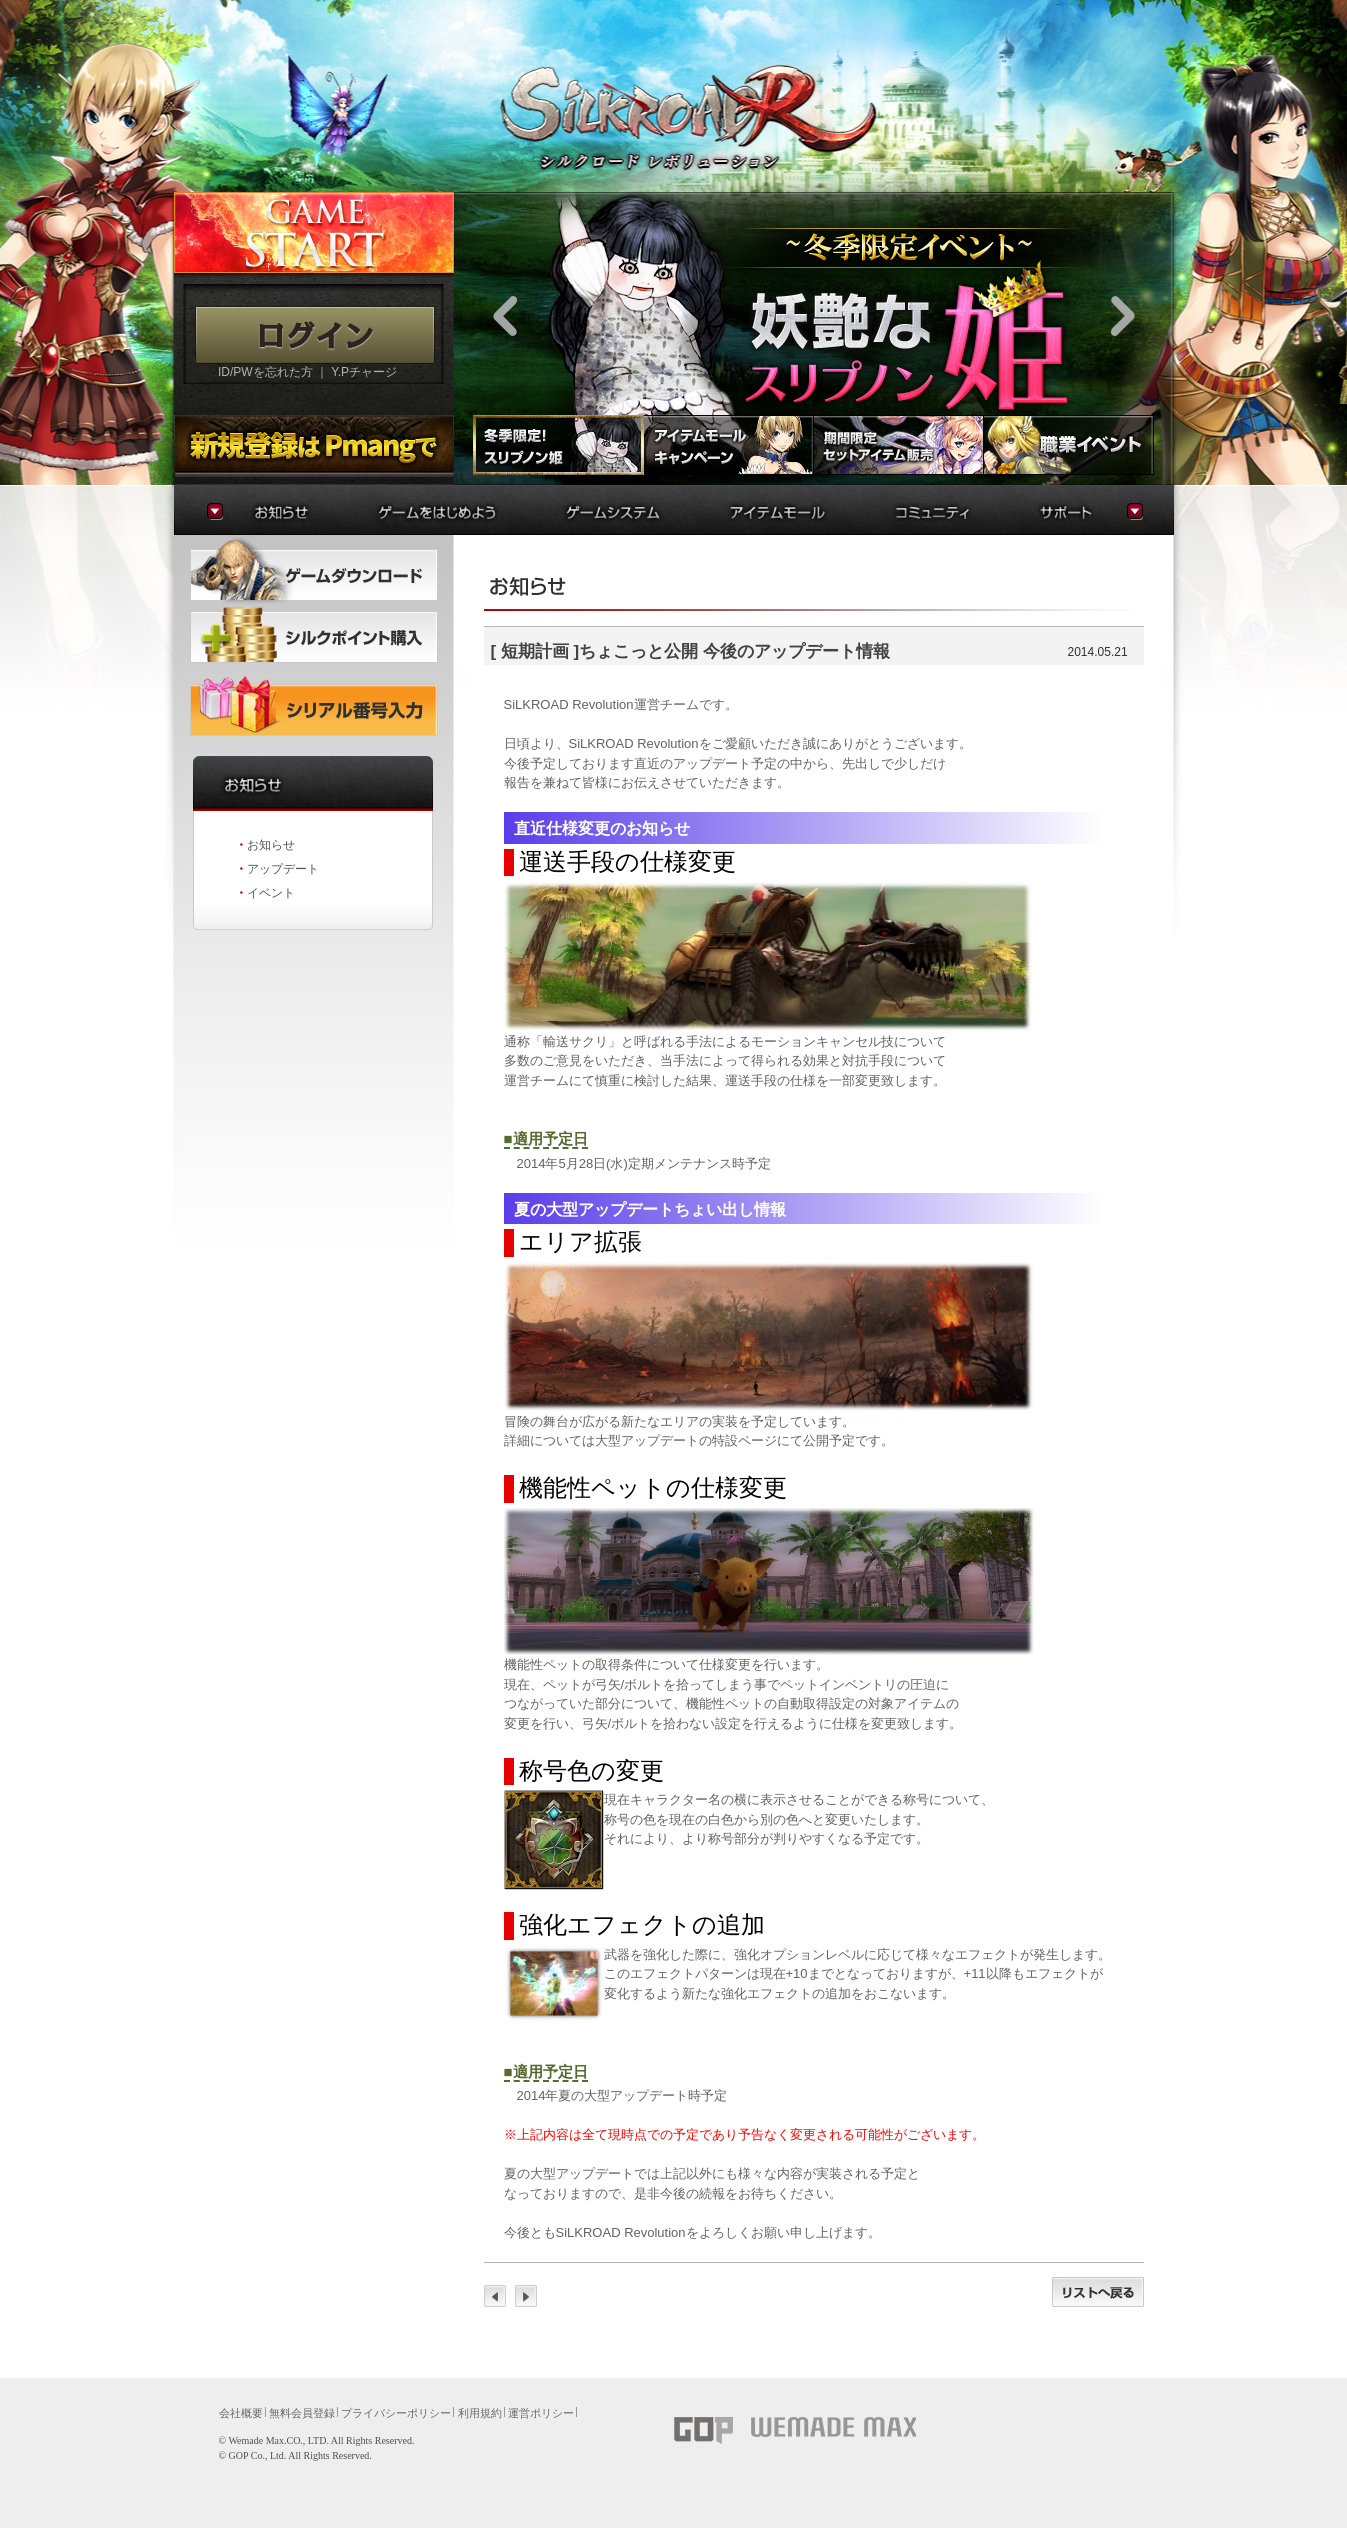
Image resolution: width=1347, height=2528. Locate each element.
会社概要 (241, 2413)
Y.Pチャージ (364, 372)
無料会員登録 (302, 2413)
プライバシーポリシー (396, 2413)
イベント (271, 893)
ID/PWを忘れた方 (265, 372)
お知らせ (271, 845)
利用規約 (480, 2413)
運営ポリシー (541, 2413)
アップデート (283, 869)
